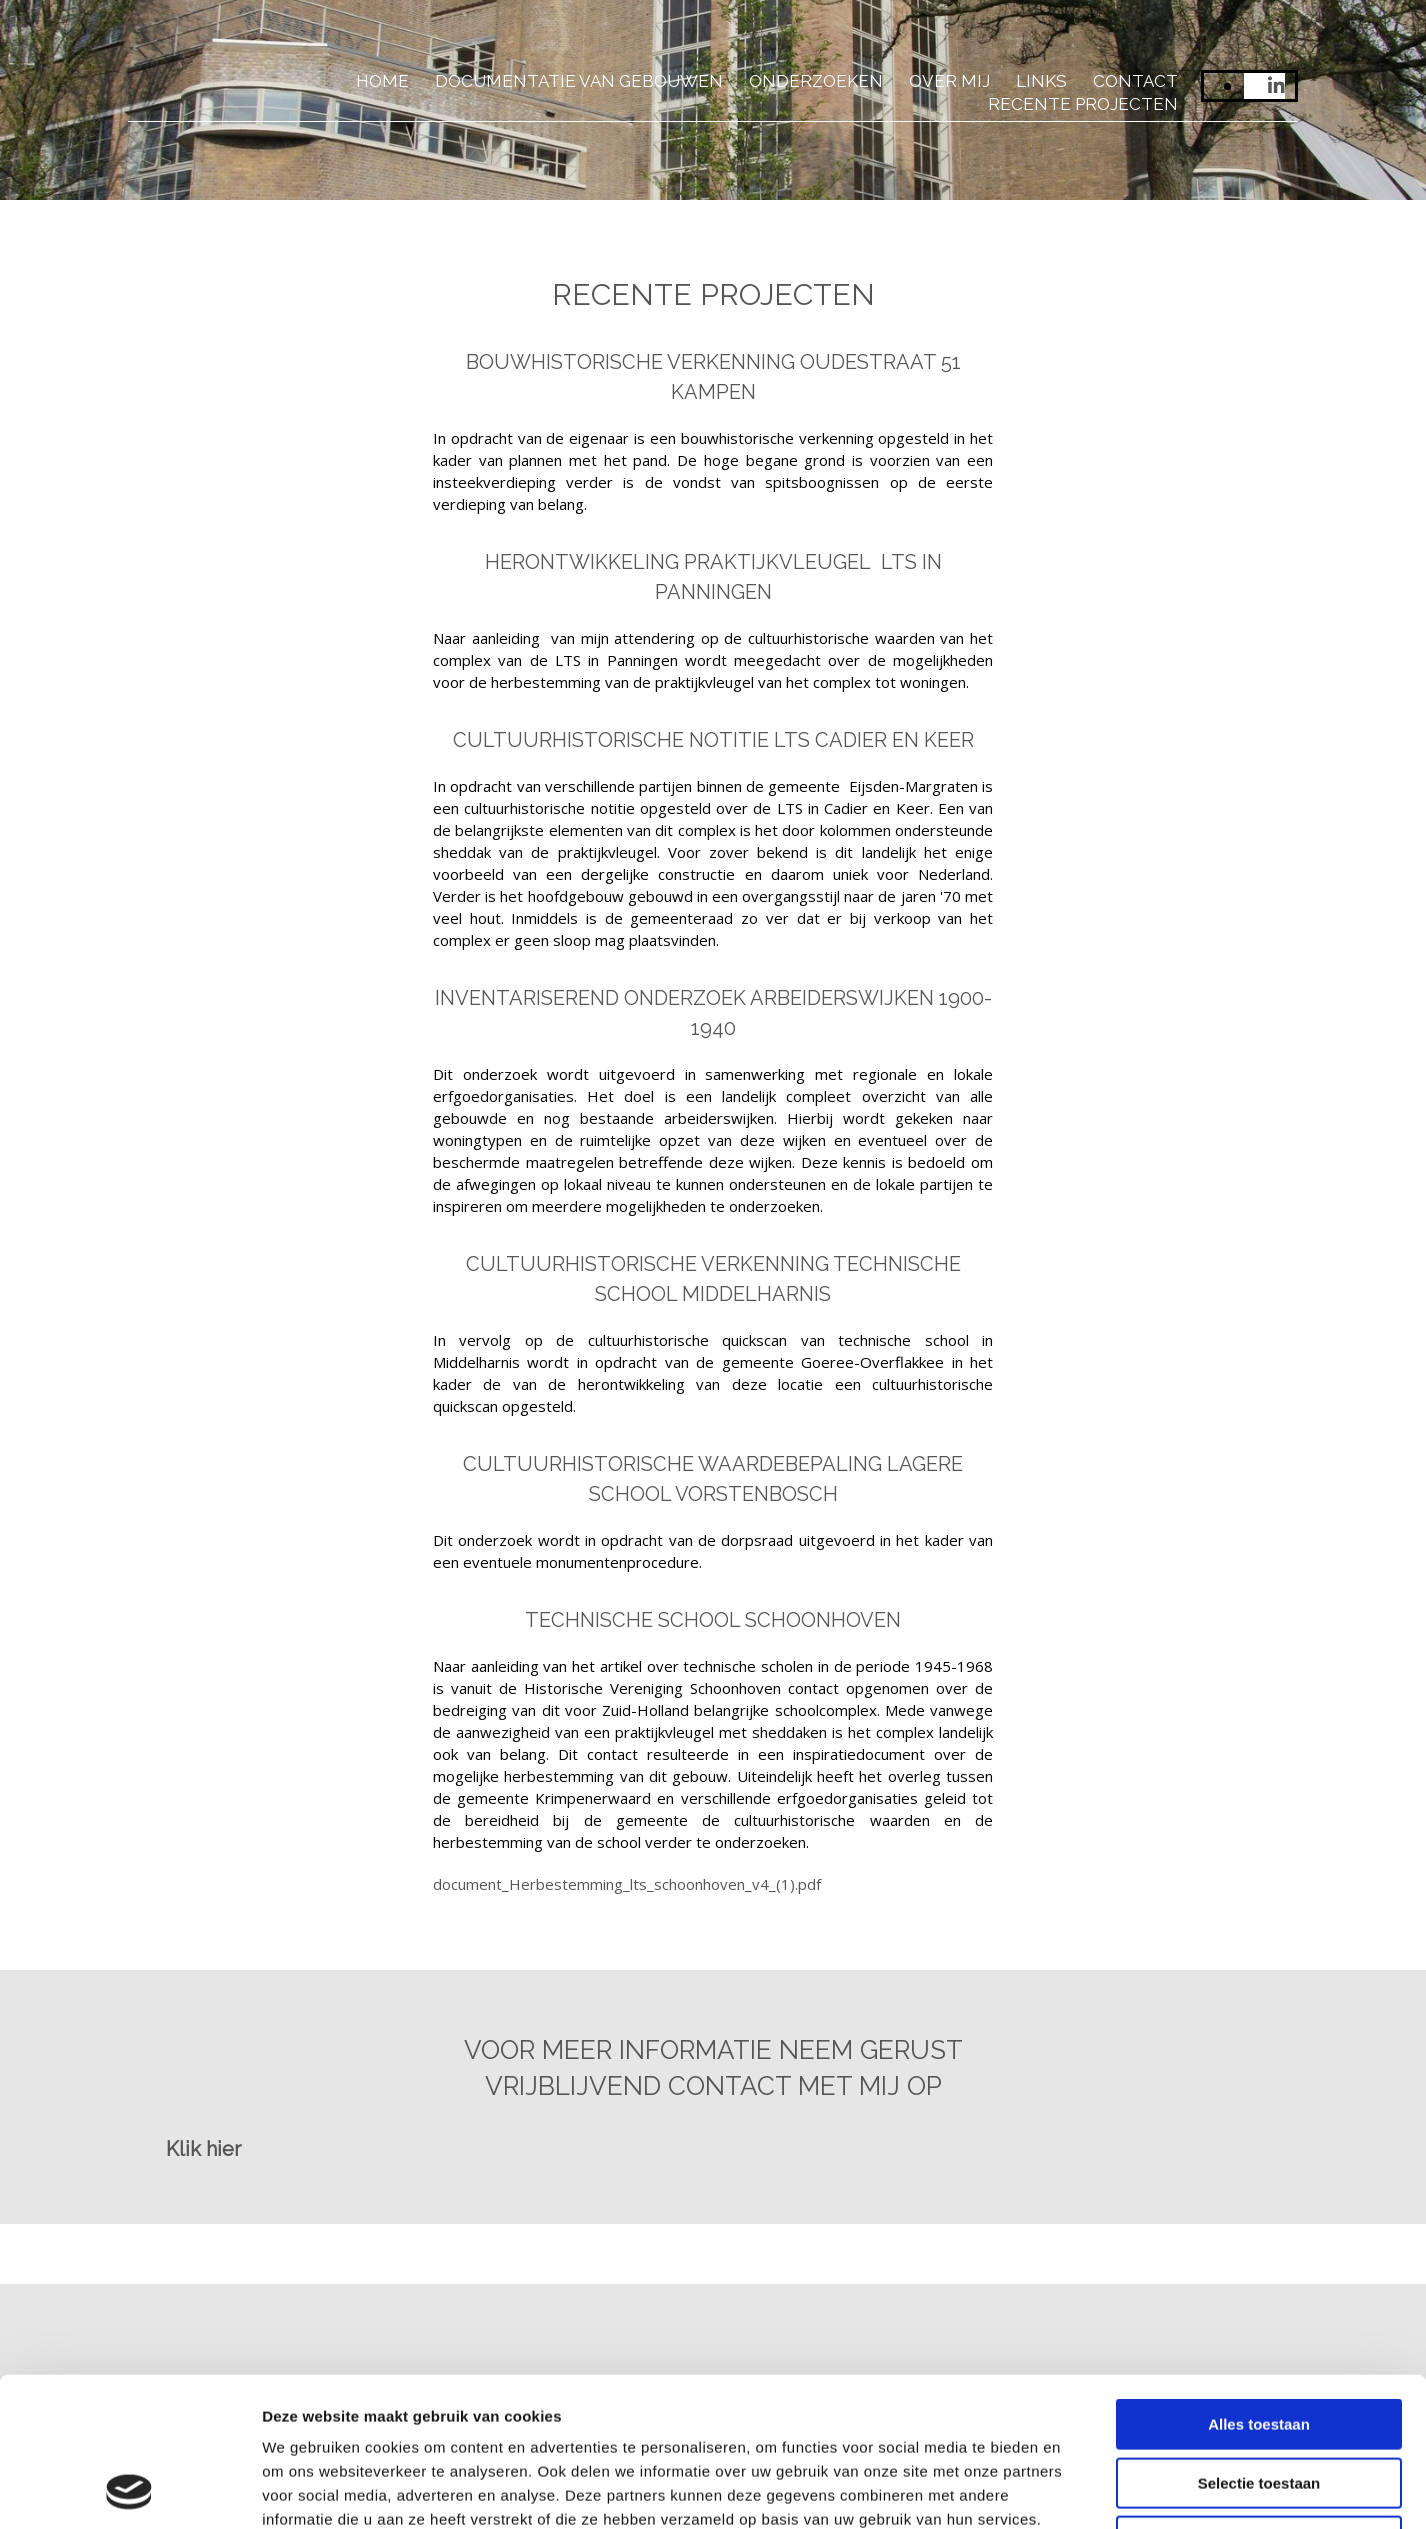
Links (1041, 81)
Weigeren (1258, 2401)
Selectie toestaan (1259, 2343)
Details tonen (1080, 2489)
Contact (1135, 81)
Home (382, 81)
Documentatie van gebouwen (579, 81)
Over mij (949, 81)
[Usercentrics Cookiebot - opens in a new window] (129, 2490)
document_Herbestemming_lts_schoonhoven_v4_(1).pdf (627, 1884)
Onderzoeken (816, 81)
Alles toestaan (1259, 2284)
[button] (203, 2149)
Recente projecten (1083, 104)
